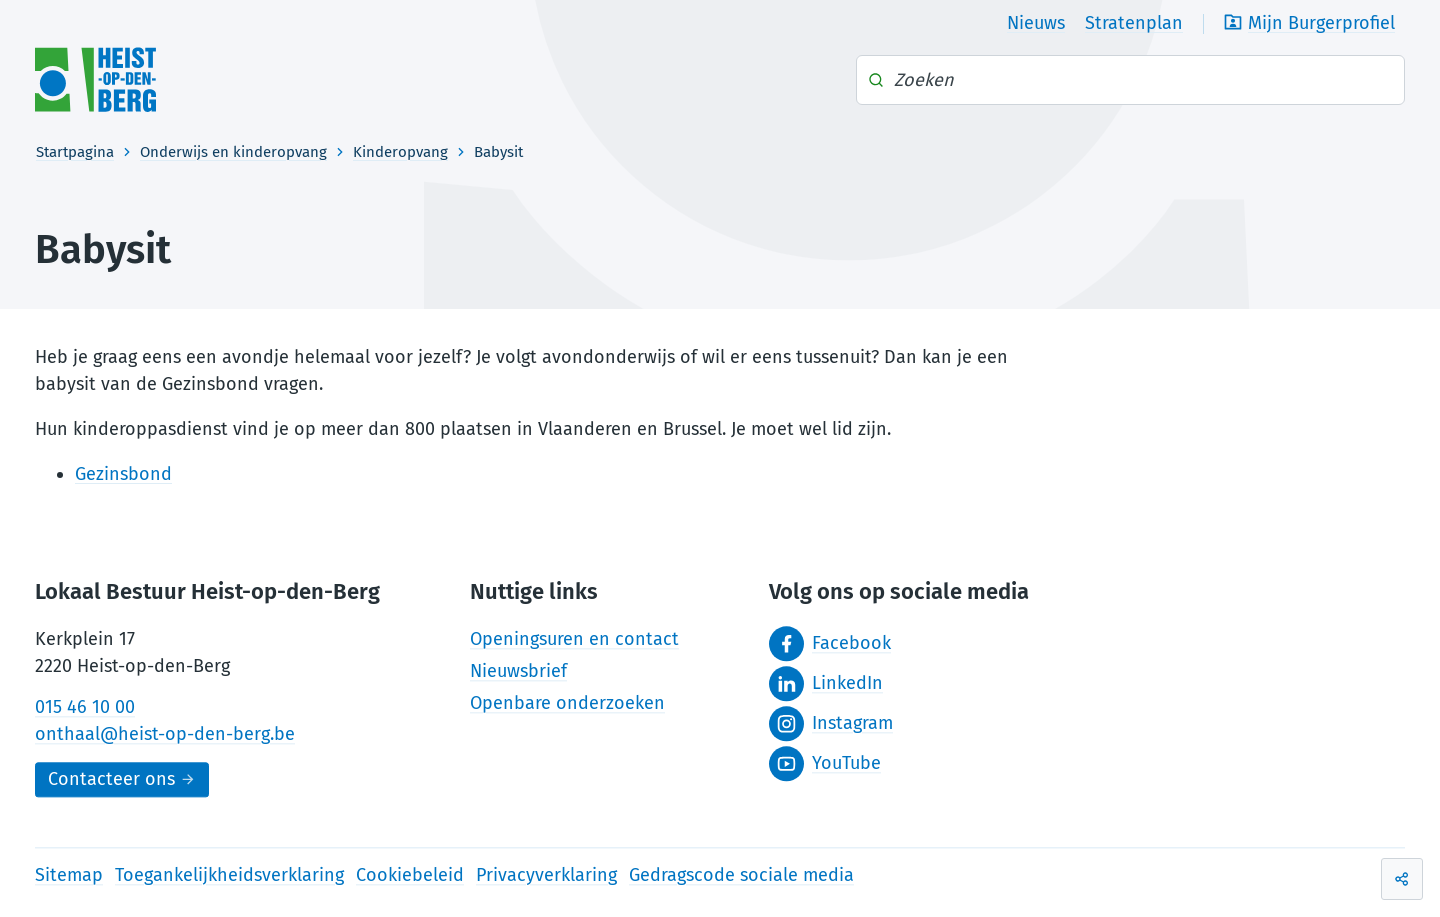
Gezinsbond (123, 474)
